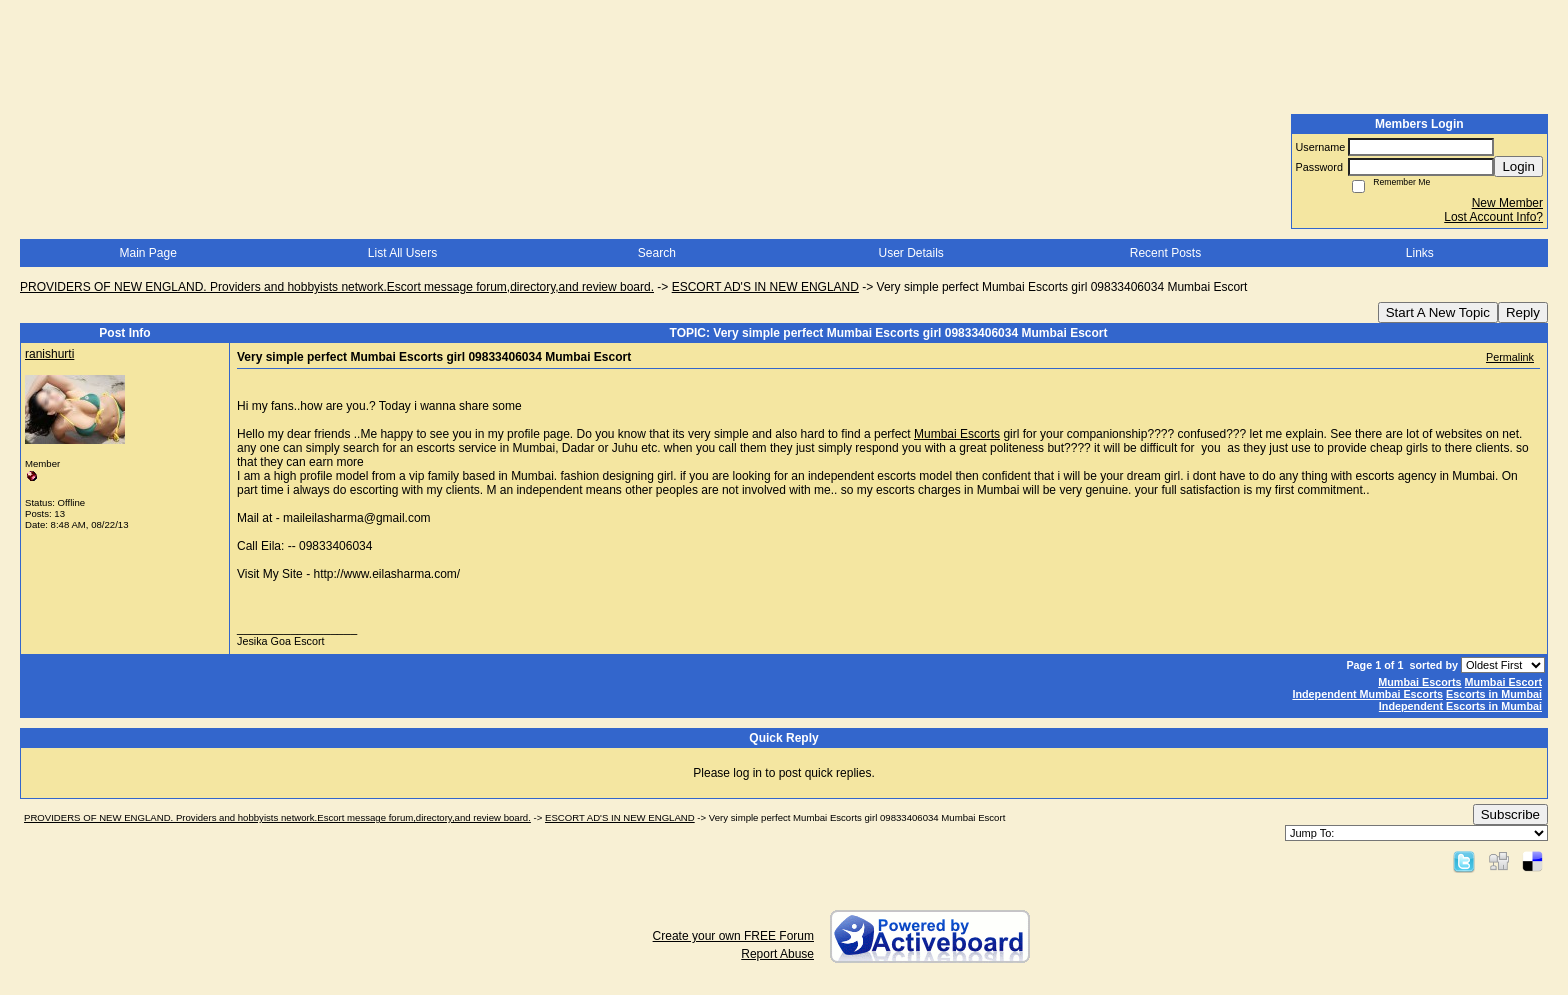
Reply (1523, 312)
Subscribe (1510, 814)
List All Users (402, 253)
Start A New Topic (1438, 312)
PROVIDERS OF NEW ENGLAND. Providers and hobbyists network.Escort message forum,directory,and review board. (337, 287)
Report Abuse (777, 954)
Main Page (147, 253)
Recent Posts (1165, 253)
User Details (910, 253)
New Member (1507, 203)
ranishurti (49, 354)
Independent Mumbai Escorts (1367, 694)
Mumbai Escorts (957, 434)
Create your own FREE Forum (733, 936)
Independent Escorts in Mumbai (1460, 706)
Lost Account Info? (1493, 217)
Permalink (1510, 357)
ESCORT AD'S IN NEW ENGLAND (765, 287)
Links (1420, 253)
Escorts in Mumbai (1494, 694)
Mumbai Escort (1503, 682)
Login (1518, 166)
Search (657, 253)
